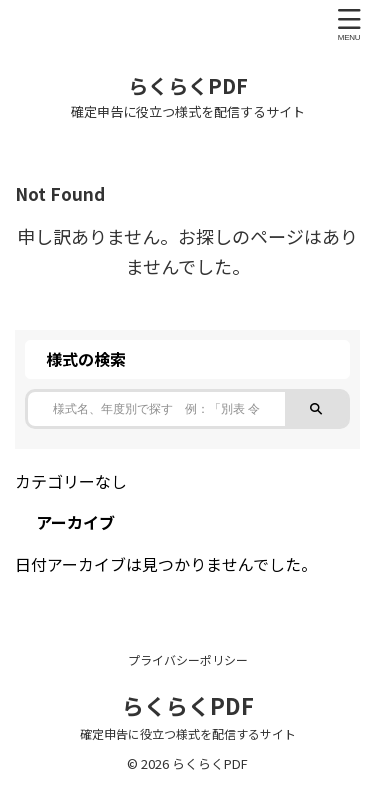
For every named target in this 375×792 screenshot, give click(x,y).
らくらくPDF (188, 85)
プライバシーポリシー (188, 659)
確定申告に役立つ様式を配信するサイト (188, 733)
